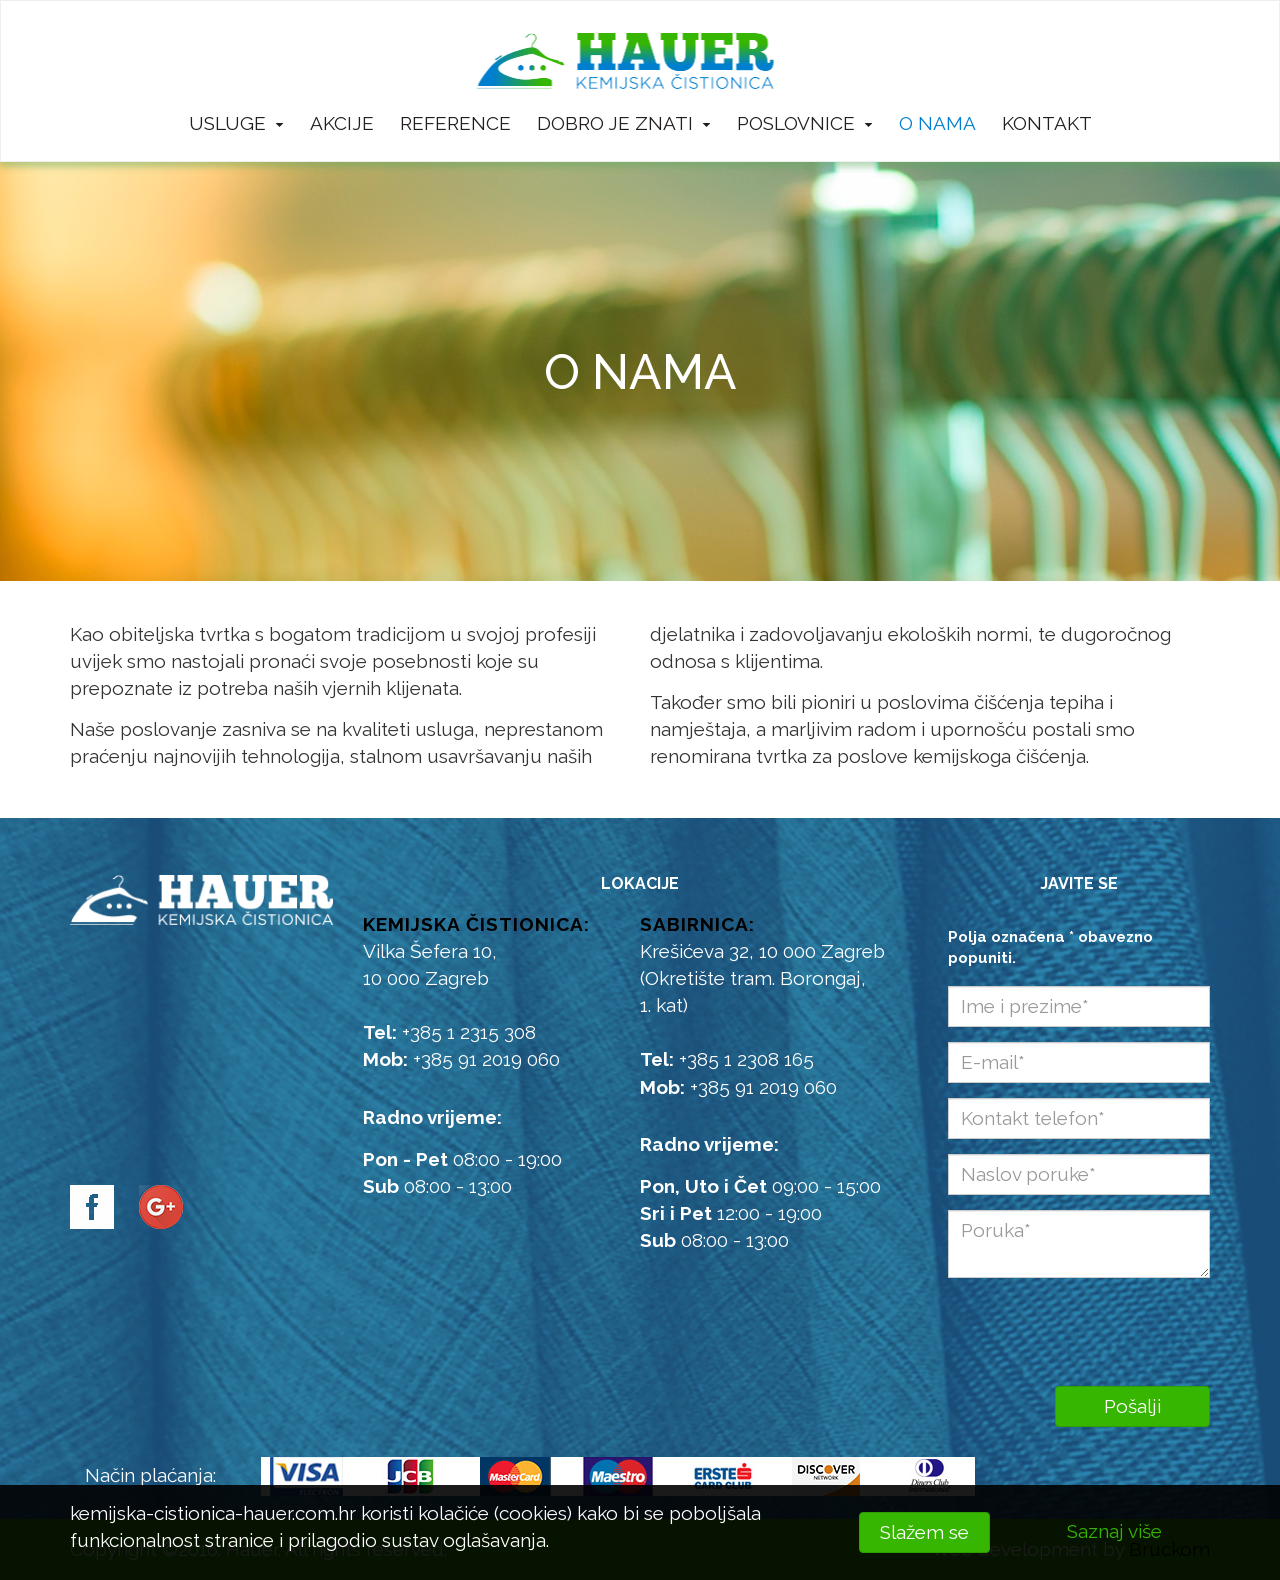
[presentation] (1080, 1327)
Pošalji (1132, 1406)
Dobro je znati (624, 123)
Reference (455, 123)
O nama (937, 123)
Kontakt (1047, 123)
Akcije (342, 123)
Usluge (236, 123)
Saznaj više (1114, 1531)
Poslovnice (805, 123)
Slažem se (924, 1532)
